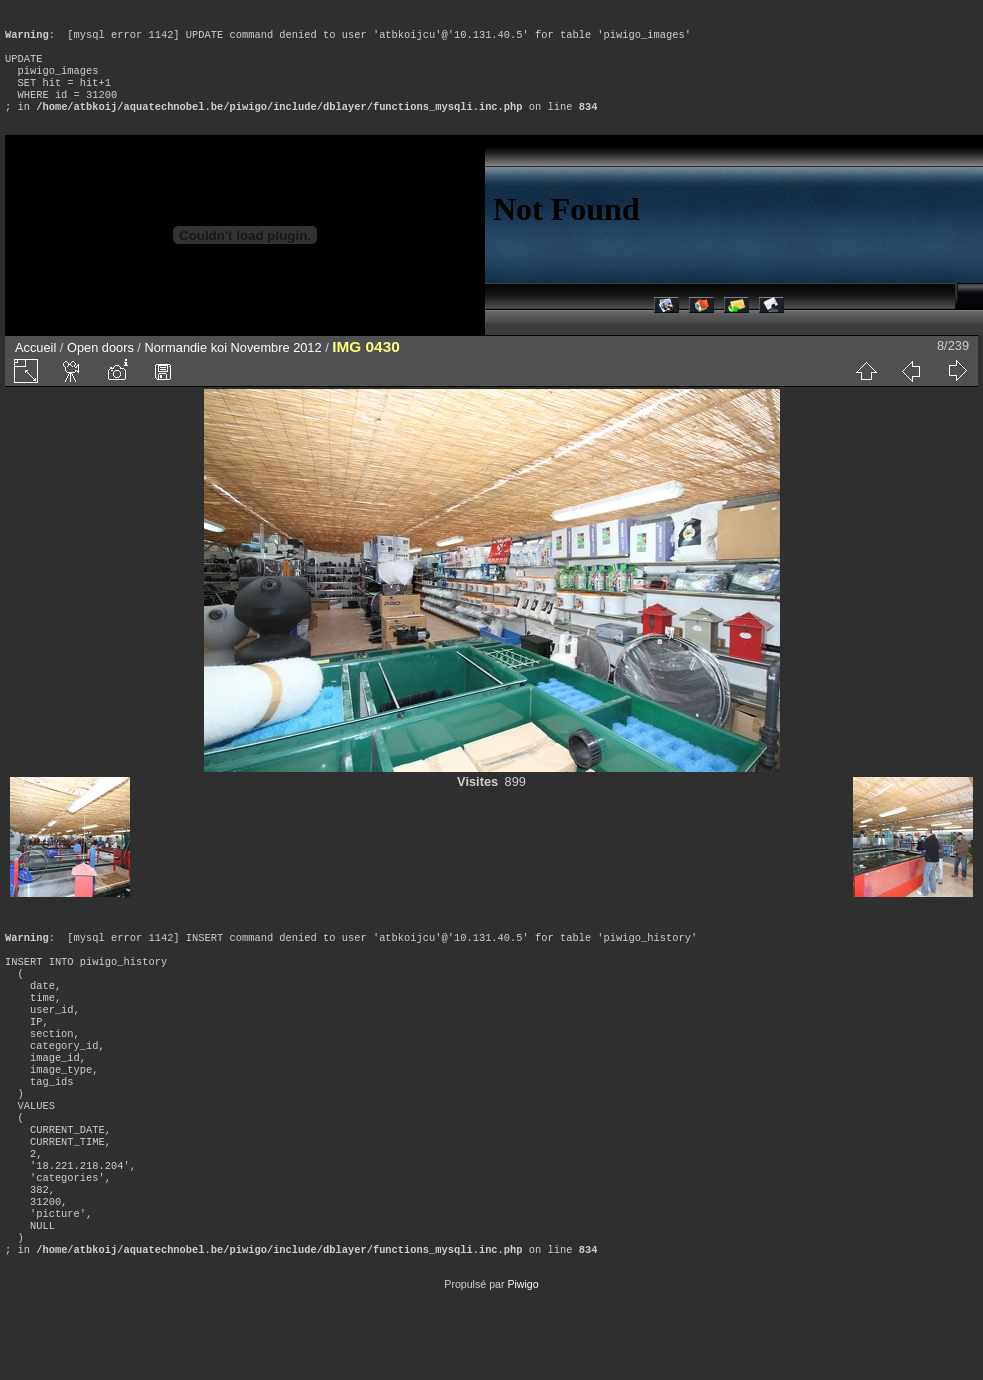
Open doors (100, 367)
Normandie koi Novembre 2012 (232, 367)
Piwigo (522, 1364)
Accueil (35, 367)
